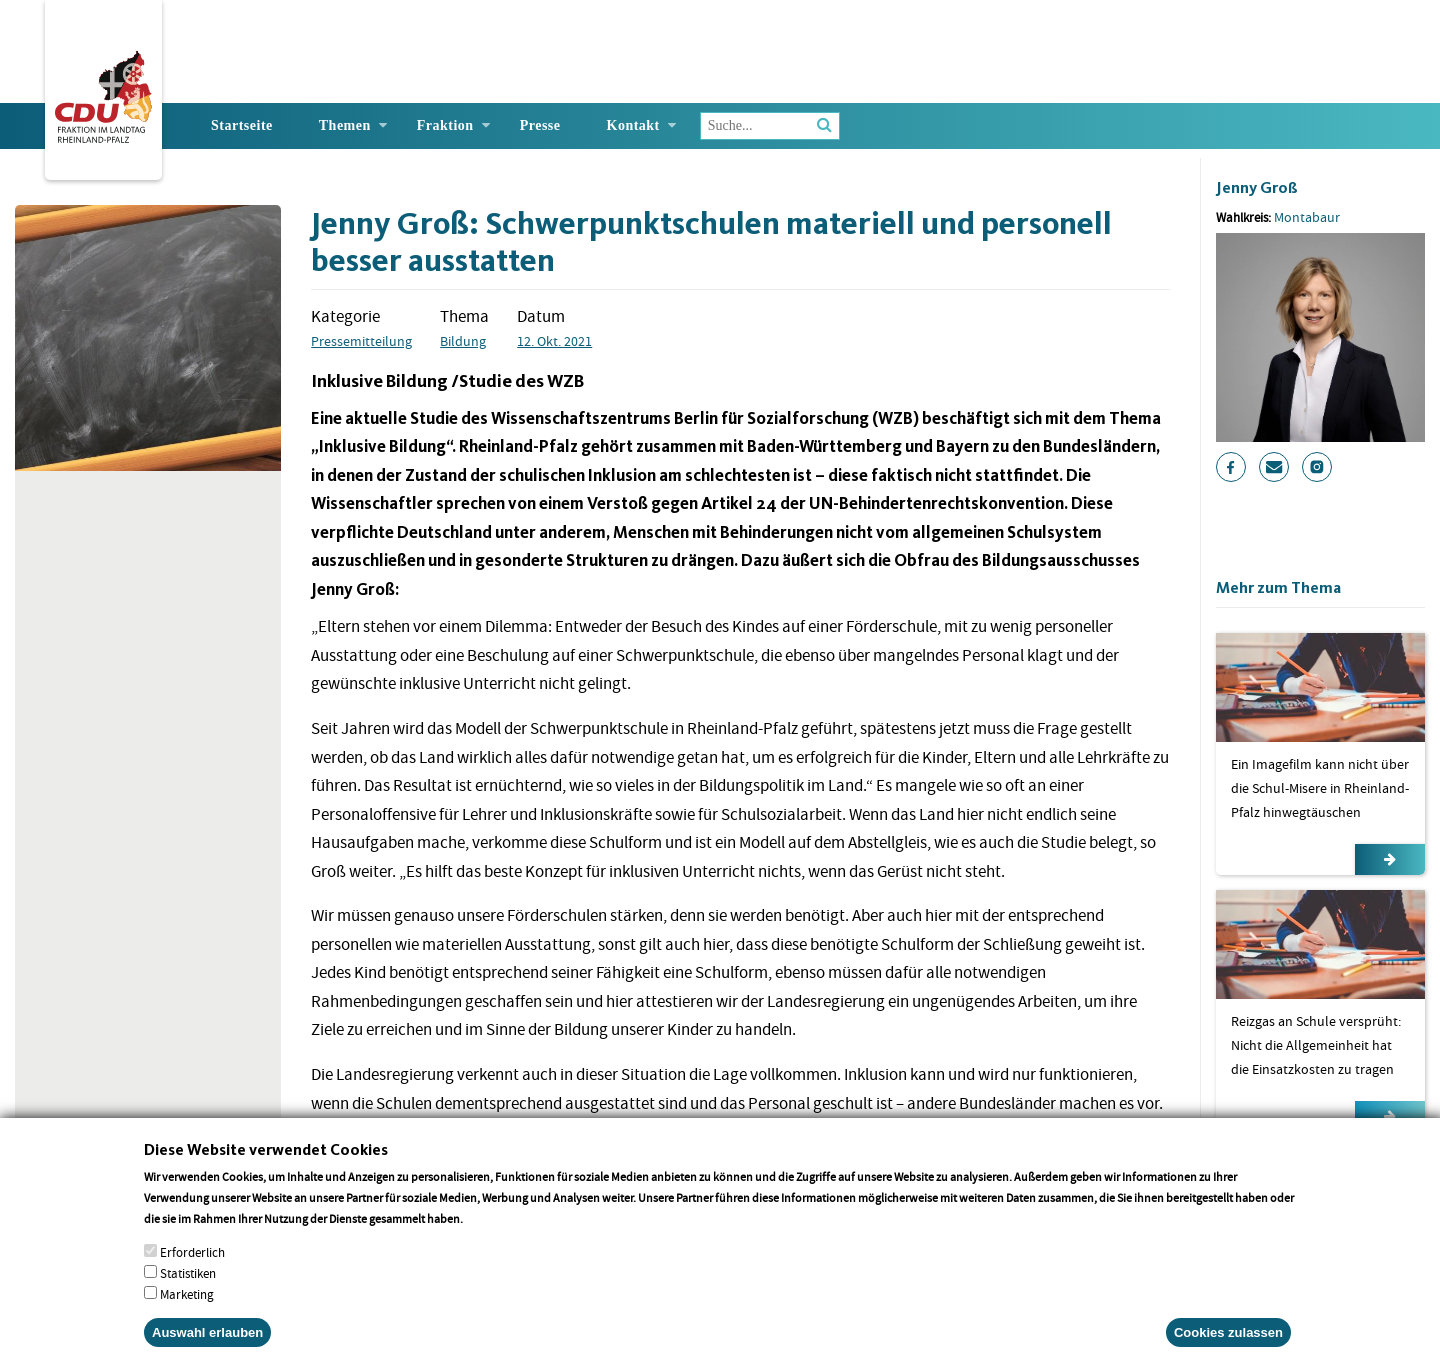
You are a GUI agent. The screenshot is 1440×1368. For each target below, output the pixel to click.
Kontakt (633, 125)
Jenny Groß (1257, 187)
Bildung (463, 341)
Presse (540, 125)
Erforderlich (192, 1266)
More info (491, 1232)
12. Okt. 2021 (554, 341)
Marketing (187, 1308)
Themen (345, 125)
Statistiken (188, 1287)
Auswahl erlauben (207, 1346)
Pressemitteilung (361, 341)
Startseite (242, 125)
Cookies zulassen (1228, 1346)
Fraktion (445, 125)
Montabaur (1307, 217)
